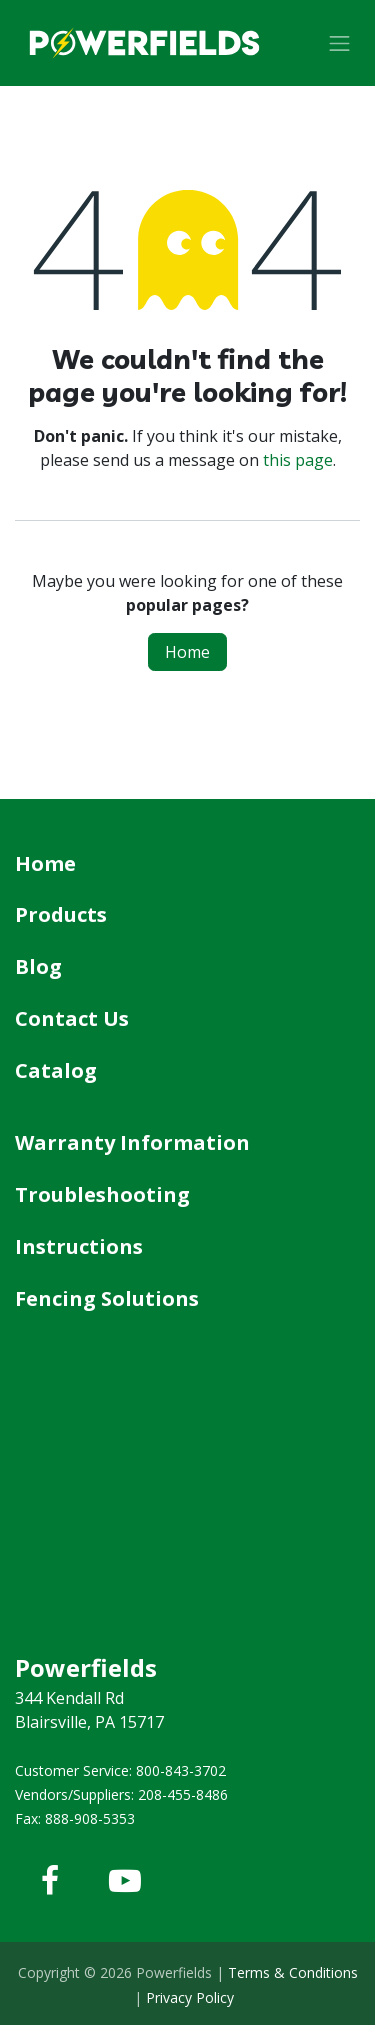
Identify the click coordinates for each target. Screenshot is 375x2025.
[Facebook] (50, 1881)
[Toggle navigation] (340, 43)
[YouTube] (125, 1881)
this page (298, 460)
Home (187, 652)
